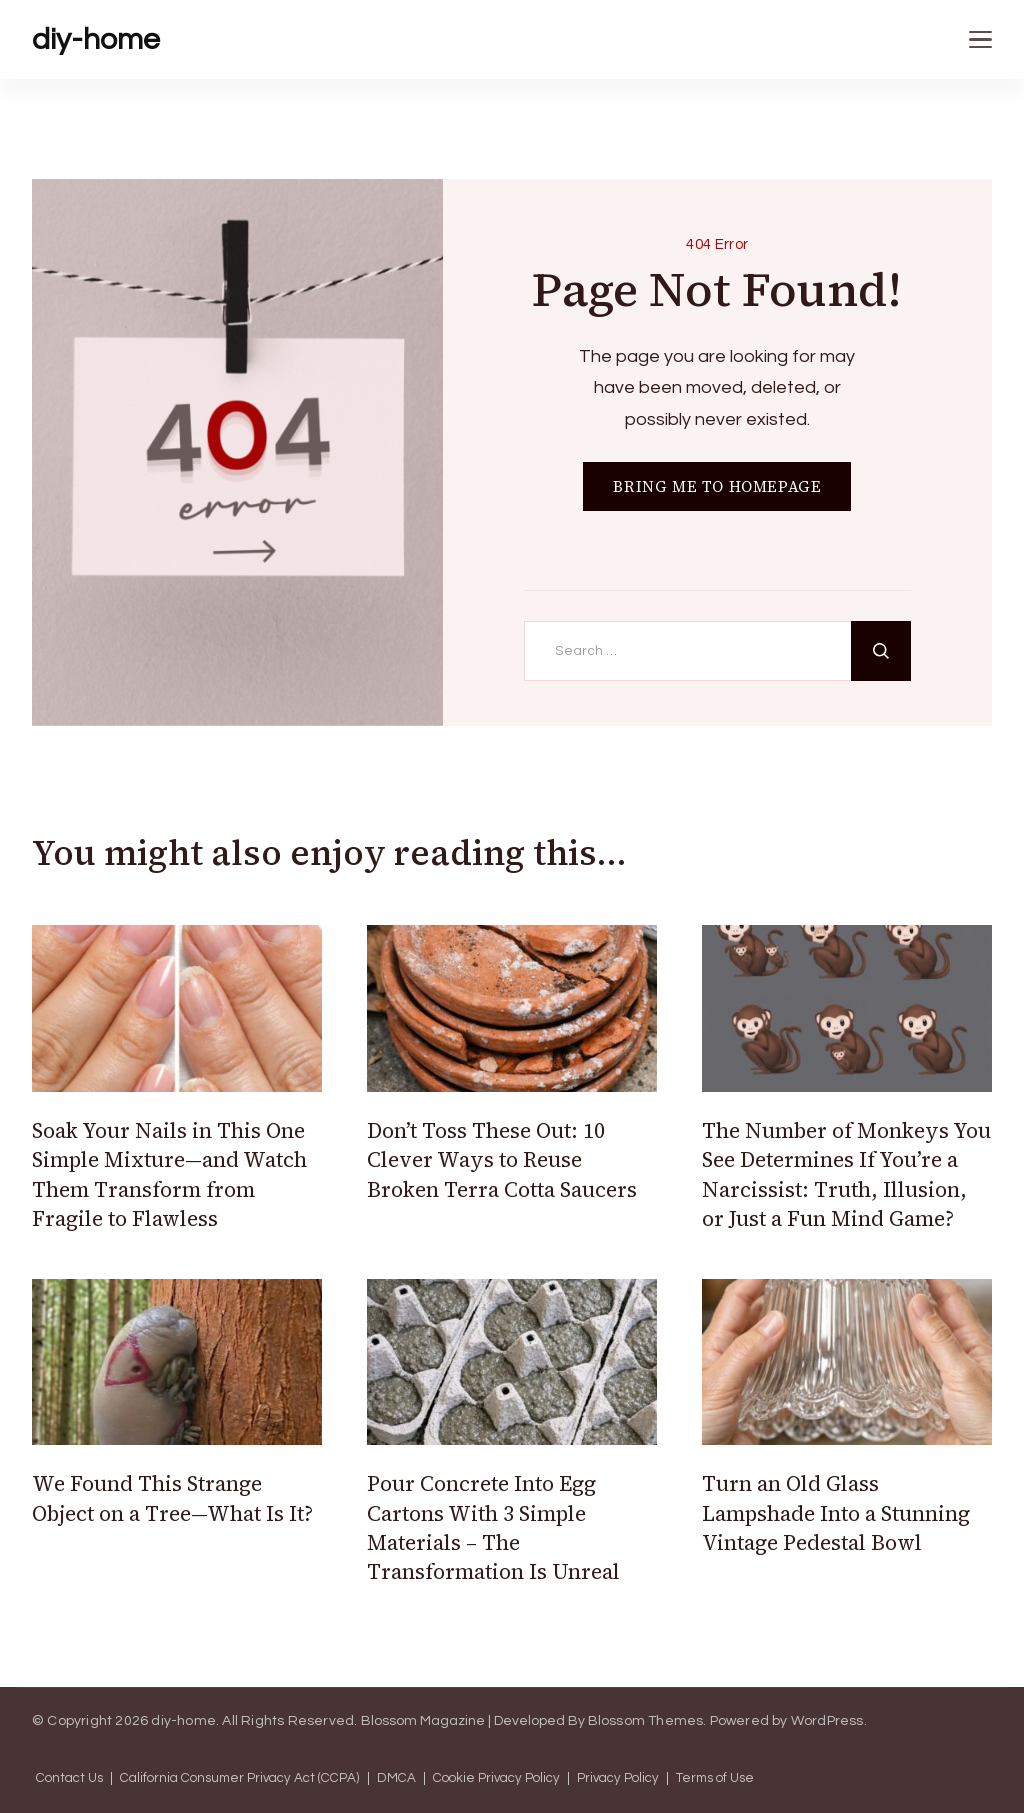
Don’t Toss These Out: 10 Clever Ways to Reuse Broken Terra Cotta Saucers (502, 1160)
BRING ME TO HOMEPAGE (717, 486)
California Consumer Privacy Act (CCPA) (240, 1778)
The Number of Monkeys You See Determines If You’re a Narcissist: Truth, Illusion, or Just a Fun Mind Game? (846, 1174)
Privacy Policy (618, 1778)
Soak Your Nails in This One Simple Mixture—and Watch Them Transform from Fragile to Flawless (169, 1174)
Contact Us (69, 1778)
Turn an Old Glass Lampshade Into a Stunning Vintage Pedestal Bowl (836, 1513)
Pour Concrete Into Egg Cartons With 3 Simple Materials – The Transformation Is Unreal (493, 1527)
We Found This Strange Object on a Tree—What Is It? (172, 1498)
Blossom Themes (646, 1721)
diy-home (96, 39)
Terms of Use (715, 1778)
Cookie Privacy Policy (496, 1778)
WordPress (827, 1721)
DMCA (396, 1778)
